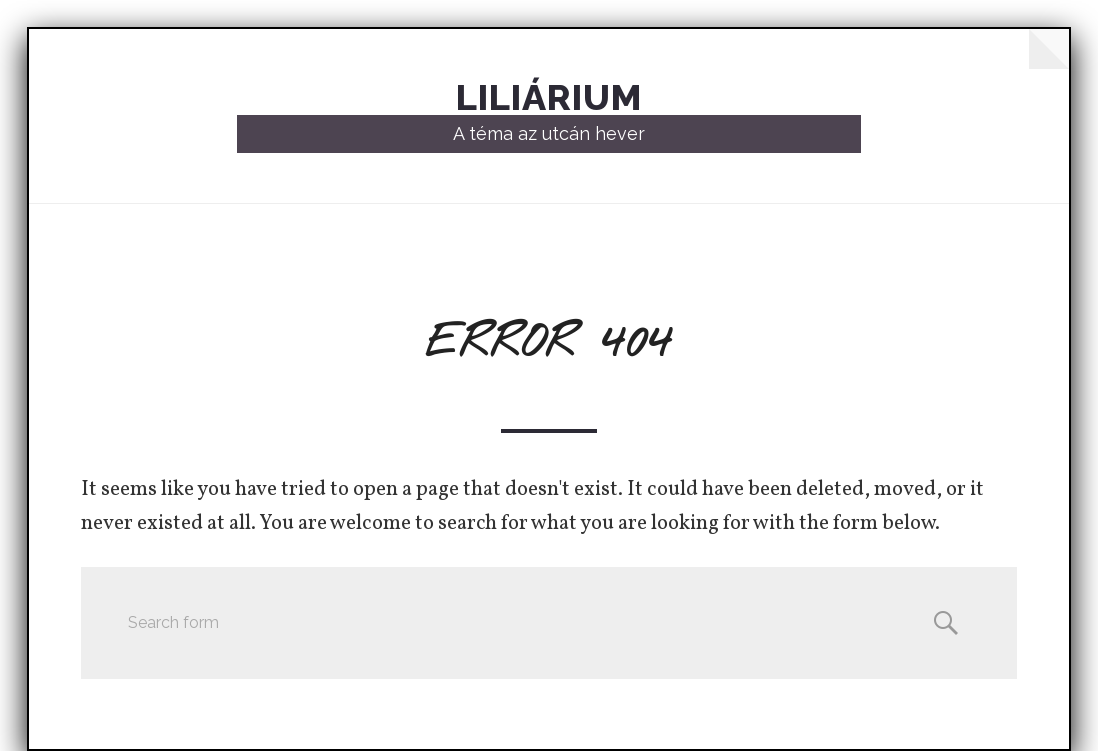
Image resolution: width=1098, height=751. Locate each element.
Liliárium (549, 97)
